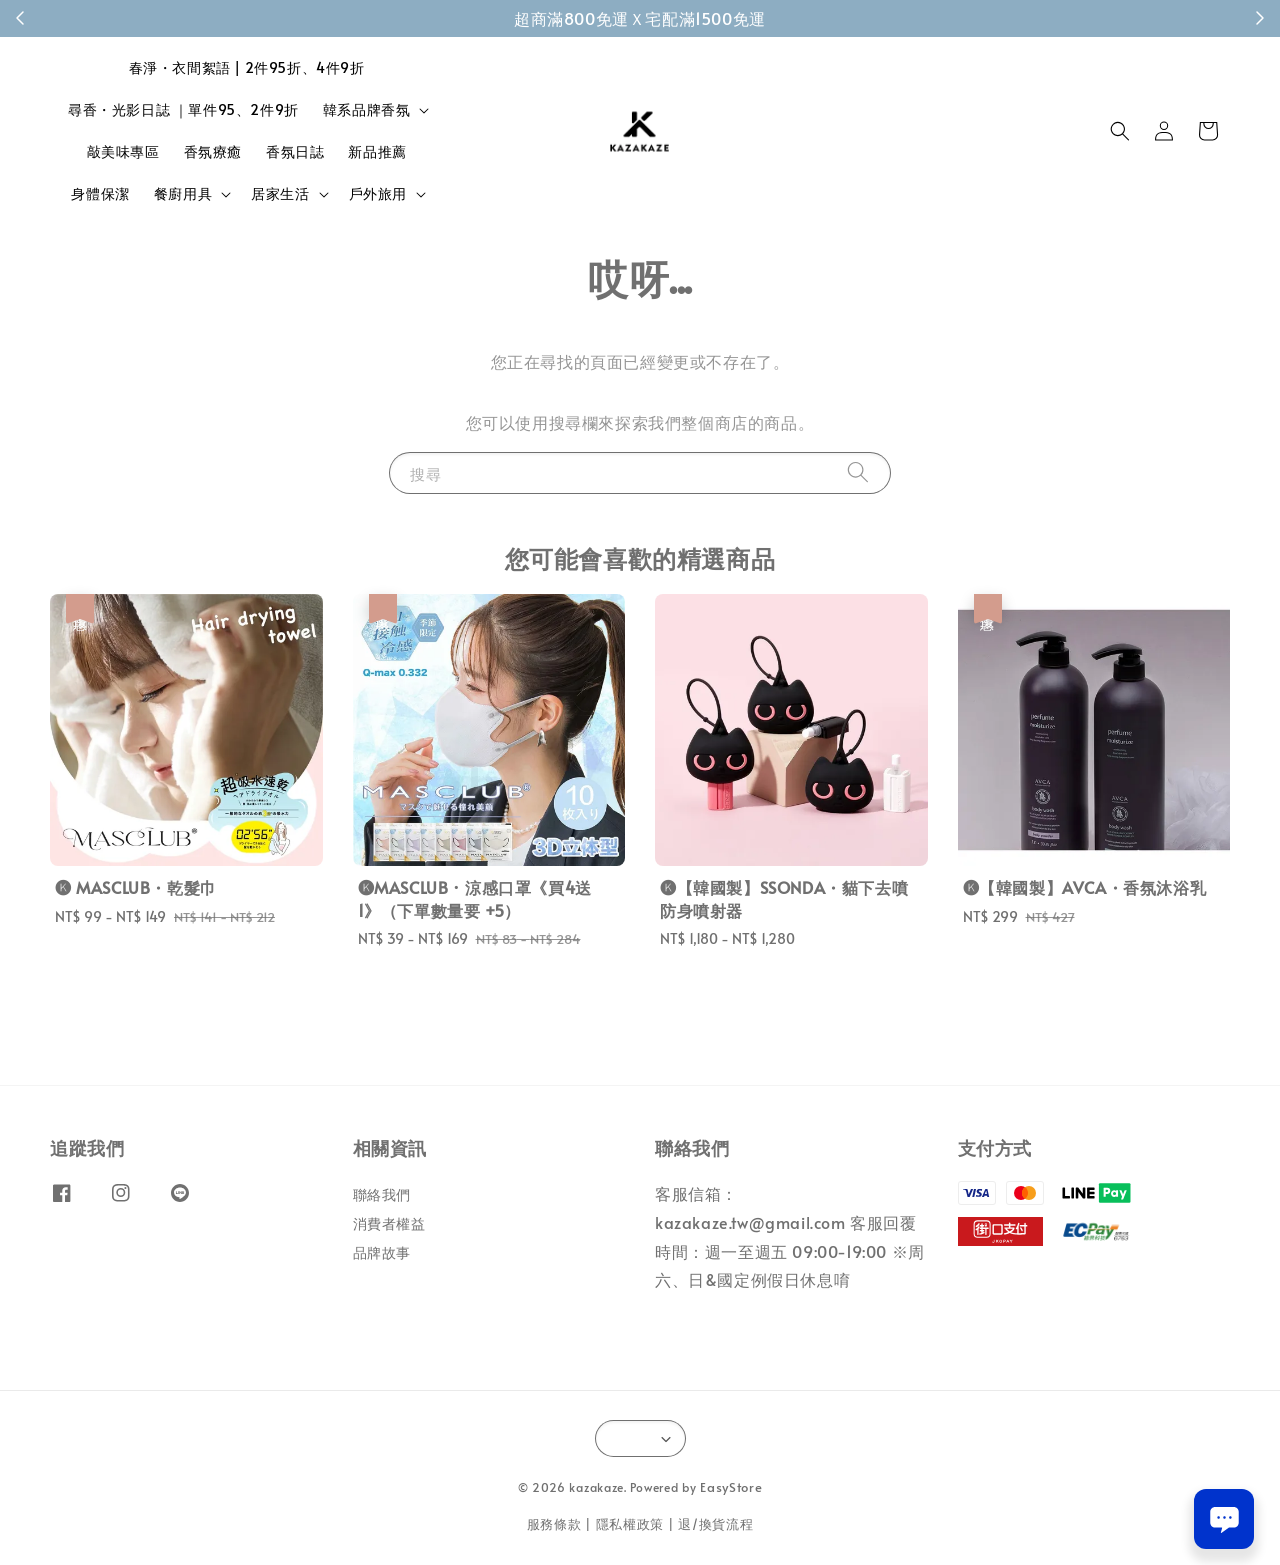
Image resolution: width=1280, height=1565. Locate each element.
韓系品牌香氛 (367, 110)
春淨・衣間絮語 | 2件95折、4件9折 (247, 67)
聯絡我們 (382, 1195)
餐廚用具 (183, 194)
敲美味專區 (123, 151)
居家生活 (280, 194)
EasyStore (731, 1487)
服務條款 (554, 1524)
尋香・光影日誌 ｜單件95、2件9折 (183, 109)
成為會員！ (746, 18)
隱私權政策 (630, 1524)
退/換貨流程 (715, 1524)
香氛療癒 (213, 151)
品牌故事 (382, 1252)
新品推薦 (377, 151)
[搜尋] (858, 472)
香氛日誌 (295, 151)
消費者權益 (389, 1223)
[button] (1120, 131)
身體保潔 (100, 193)
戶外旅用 (378, 194)
